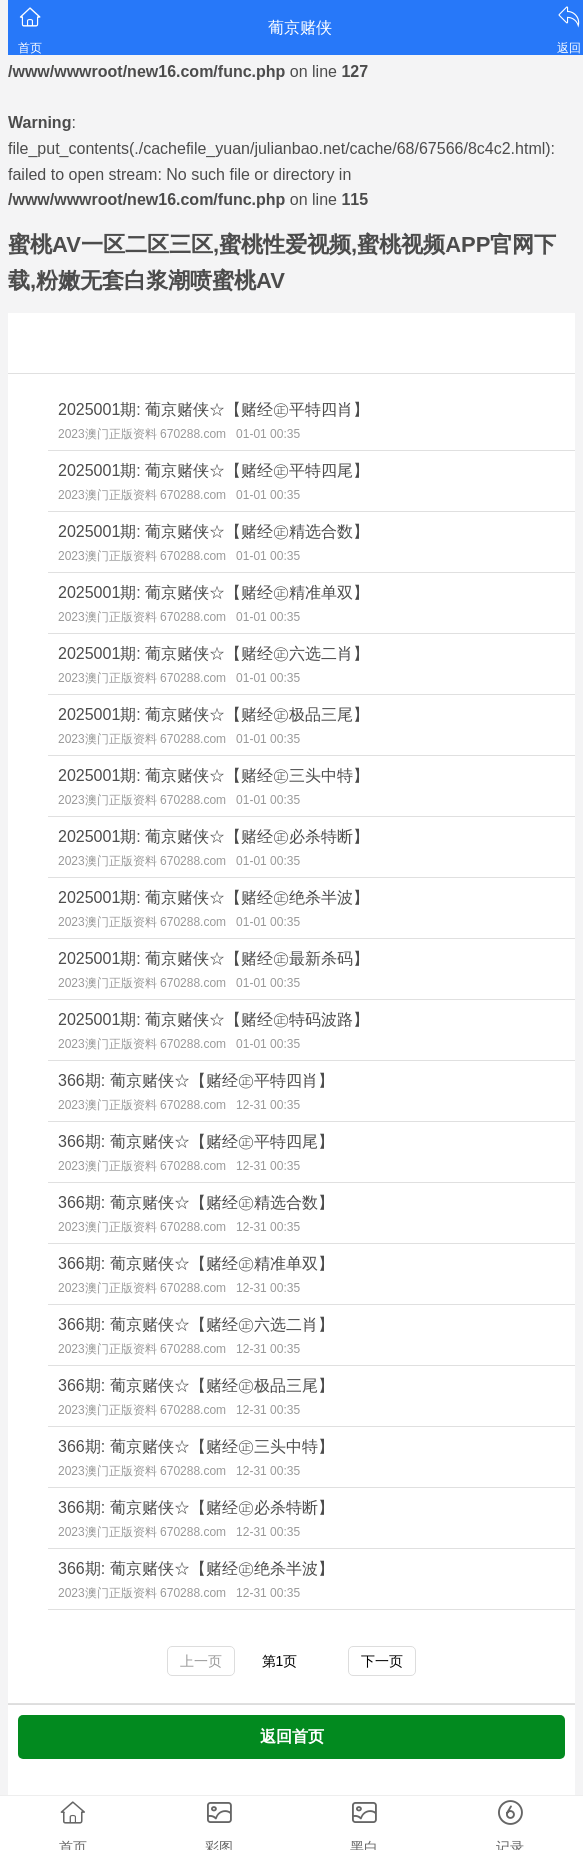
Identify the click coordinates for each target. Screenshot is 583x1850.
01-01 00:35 (268, 434)
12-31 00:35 (268, 1105)
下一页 (382, 1661)
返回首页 (292, 1736)
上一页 (201, 1661)
